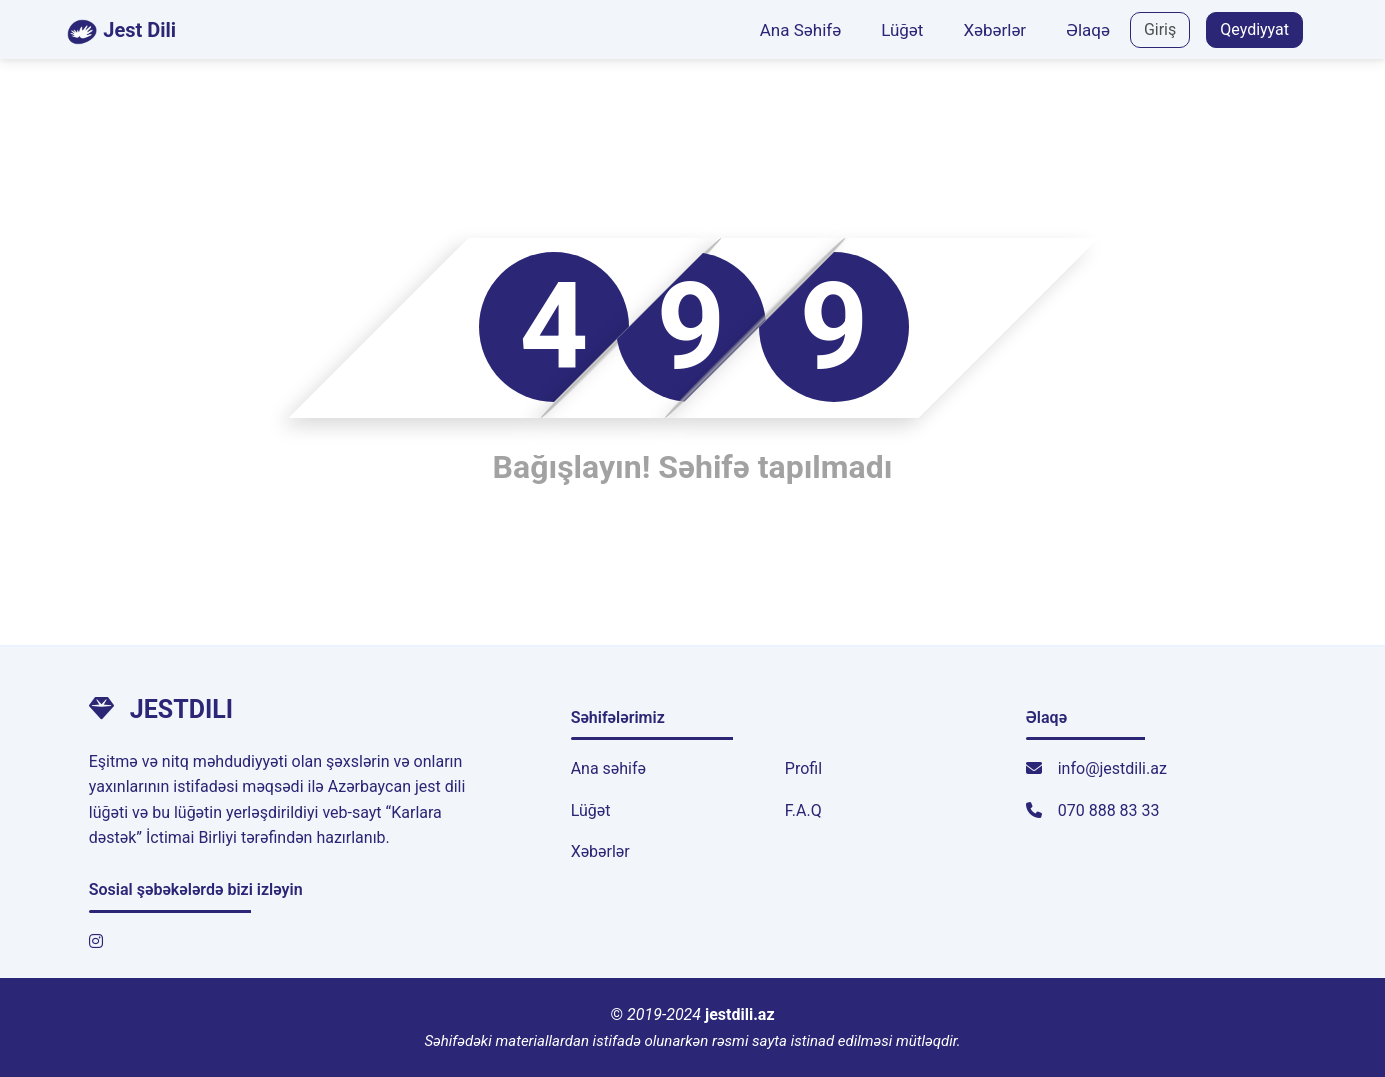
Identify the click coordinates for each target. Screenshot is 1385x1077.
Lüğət (902, 30)
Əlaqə (1088, 30)
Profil (803, 768)
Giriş (1160, 29)
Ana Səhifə (800, 30)
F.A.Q (803, 810)
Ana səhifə (608, 768)
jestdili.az (740, 1014)
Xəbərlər (994, 30)
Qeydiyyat (1254, 29)
